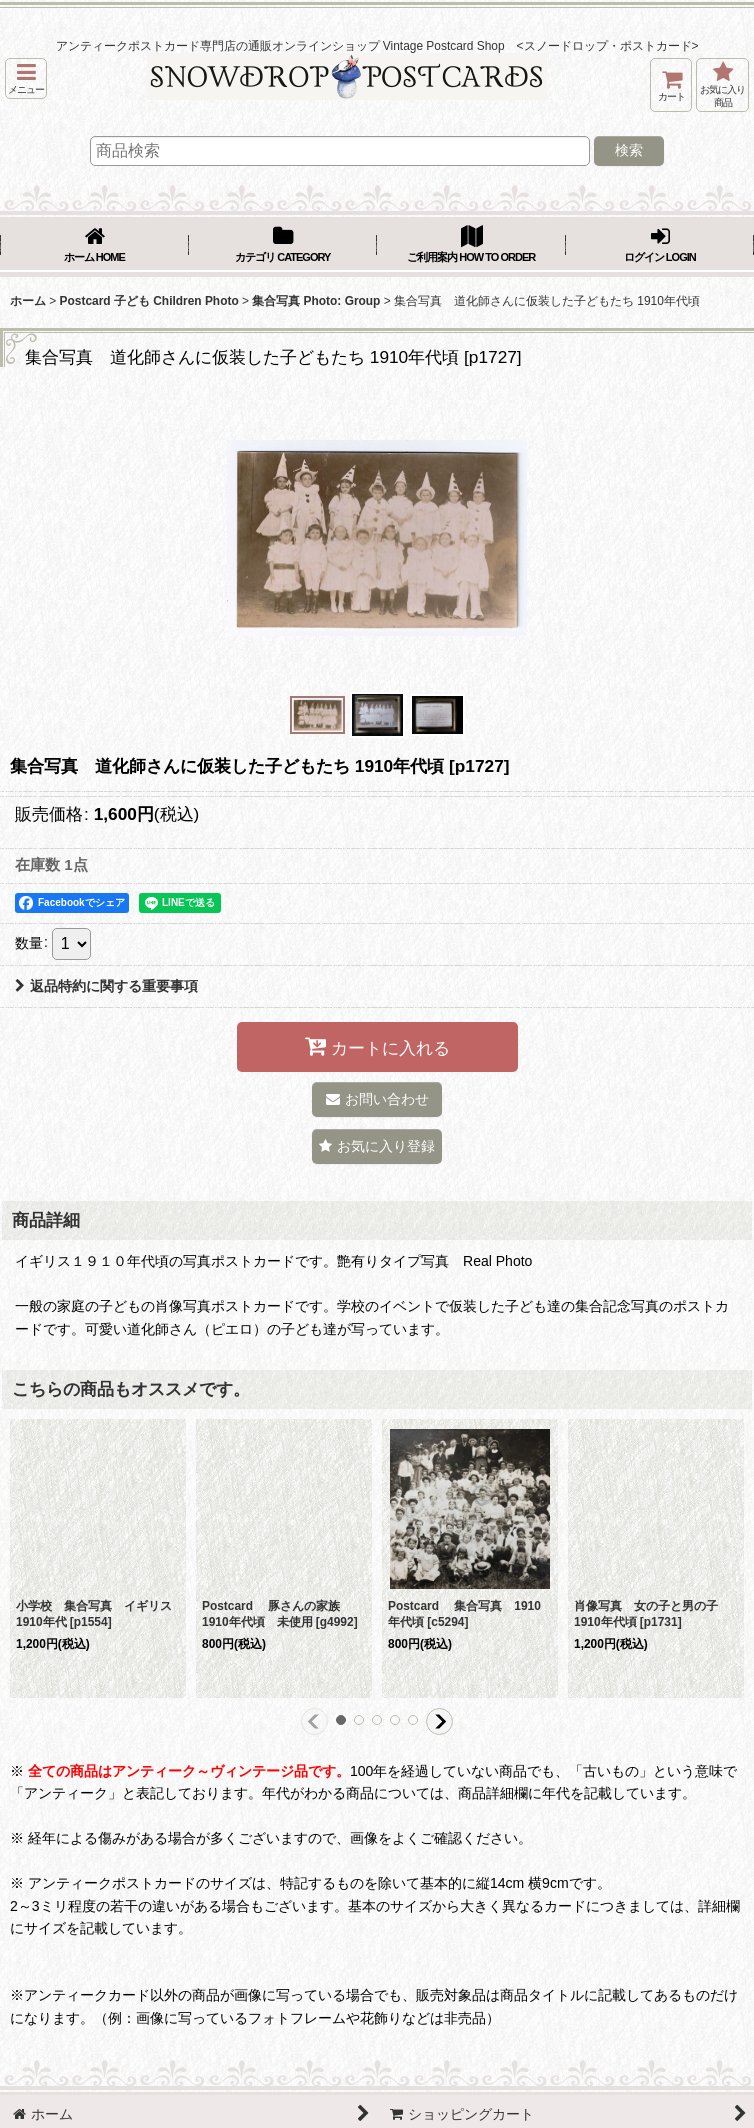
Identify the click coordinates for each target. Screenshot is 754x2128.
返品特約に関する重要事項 (106, 986)
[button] (26, 78)
